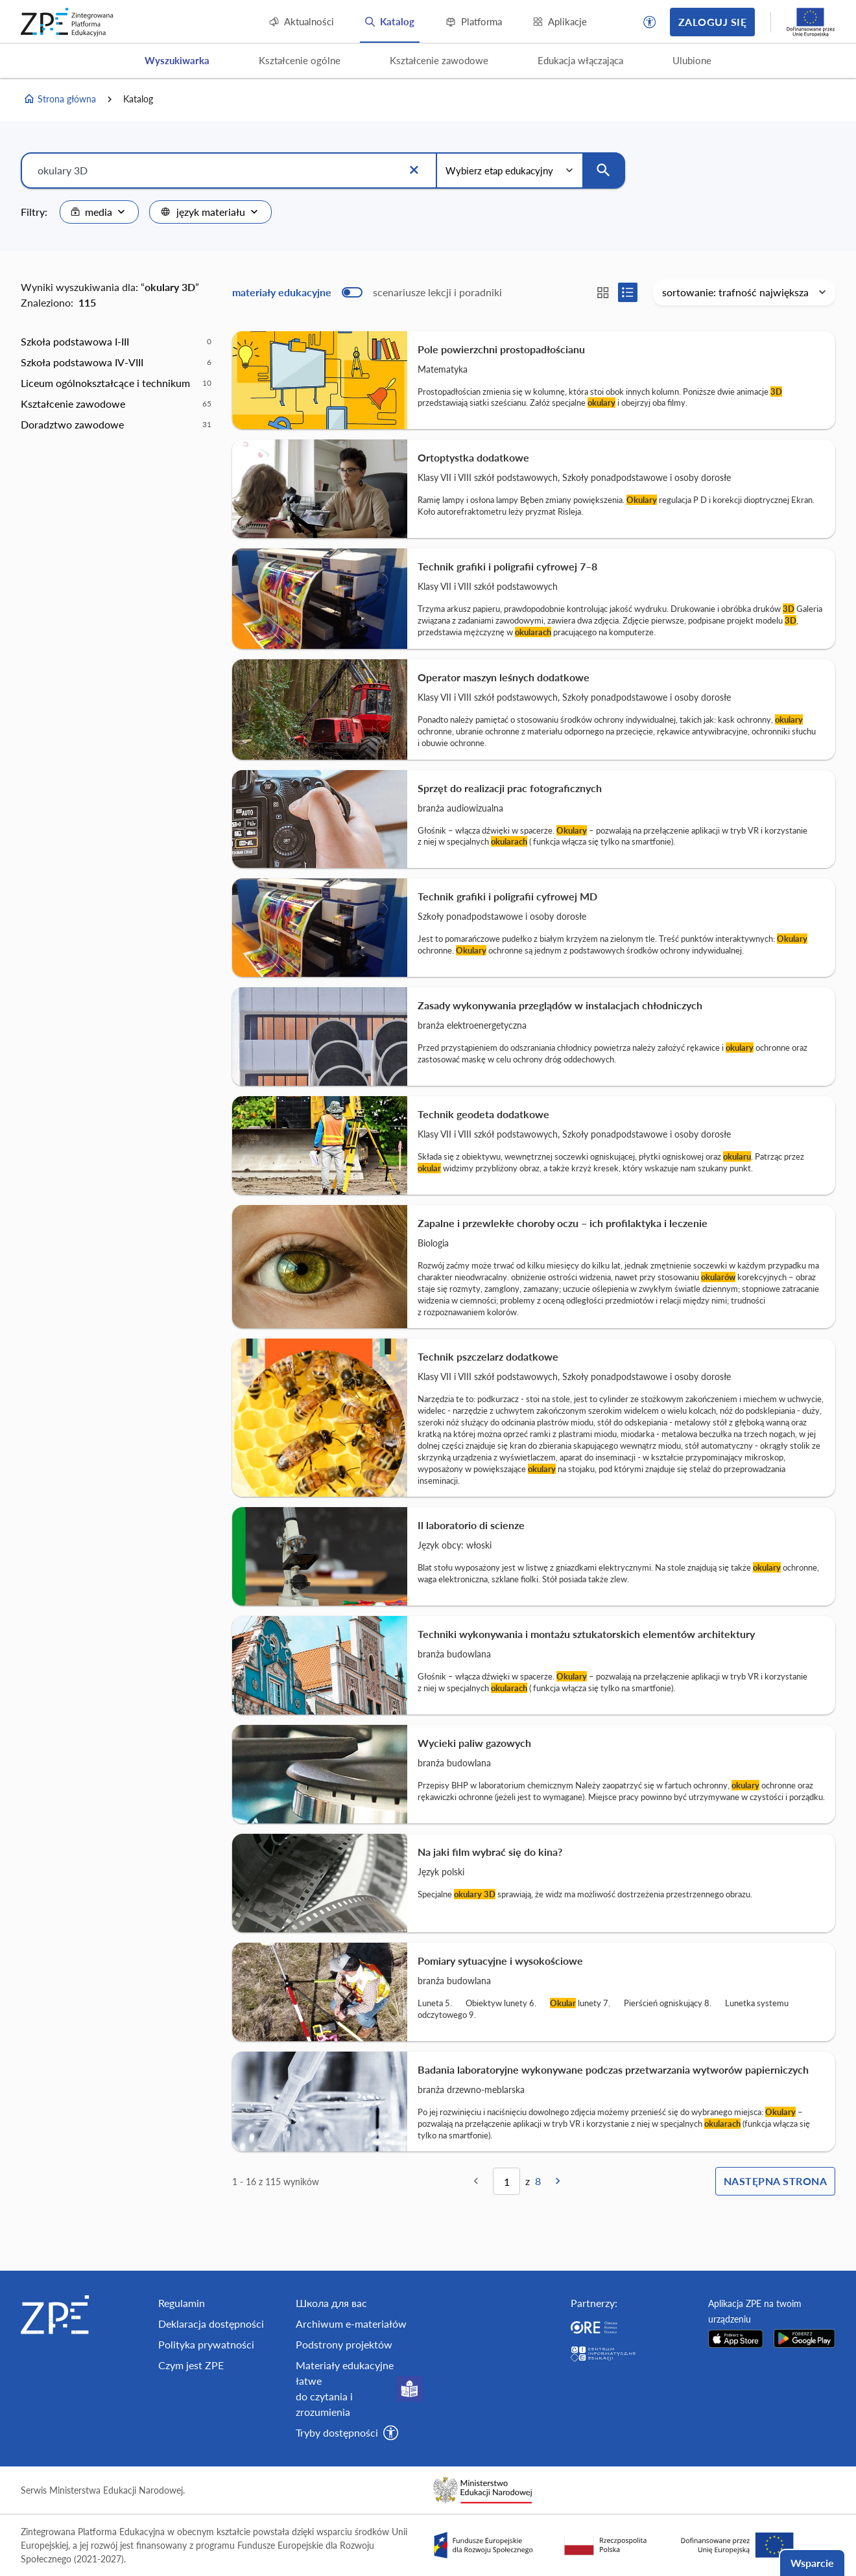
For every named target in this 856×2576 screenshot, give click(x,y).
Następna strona (775, 2181)
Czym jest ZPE (191, 2365)
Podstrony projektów (344, 2344)
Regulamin (181, 2303)
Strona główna (59, 99)
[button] (650, 22)
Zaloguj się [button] (712, 22)
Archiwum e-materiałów (351, 2323)
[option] (116, 341)
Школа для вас (331, 2303)
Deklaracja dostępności (211, 2323)
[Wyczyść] (413, 170)
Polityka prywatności (206, 2344)
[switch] (367, 292)
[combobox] (99, 212)
